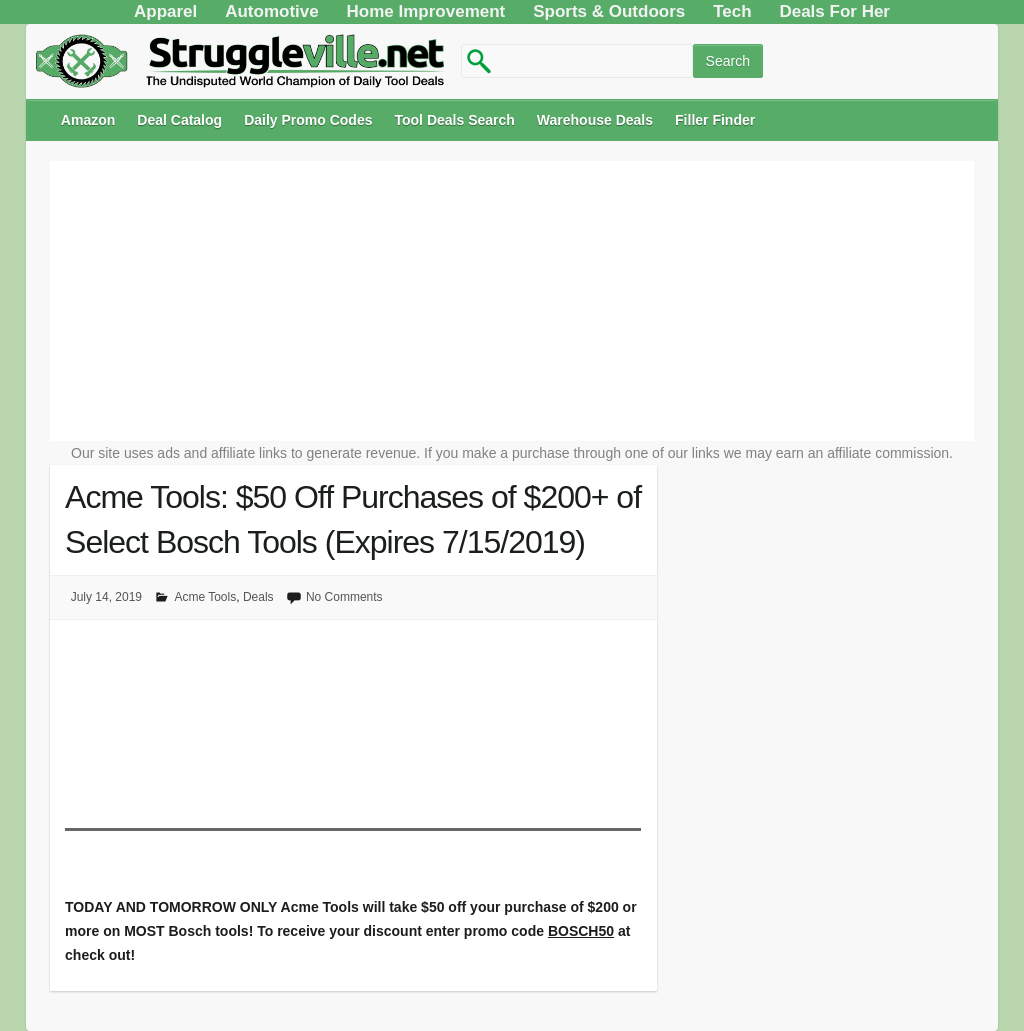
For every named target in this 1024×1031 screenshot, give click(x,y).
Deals (258, 597)
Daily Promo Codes (308, 120)
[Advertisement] (512, 301)
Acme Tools (205, 597)
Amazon (88, 120)
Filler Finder (715, 120)
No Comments (344, 597)
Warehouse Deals (595, 120)
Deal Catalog (179, 120)
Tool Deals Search (455, 120)
